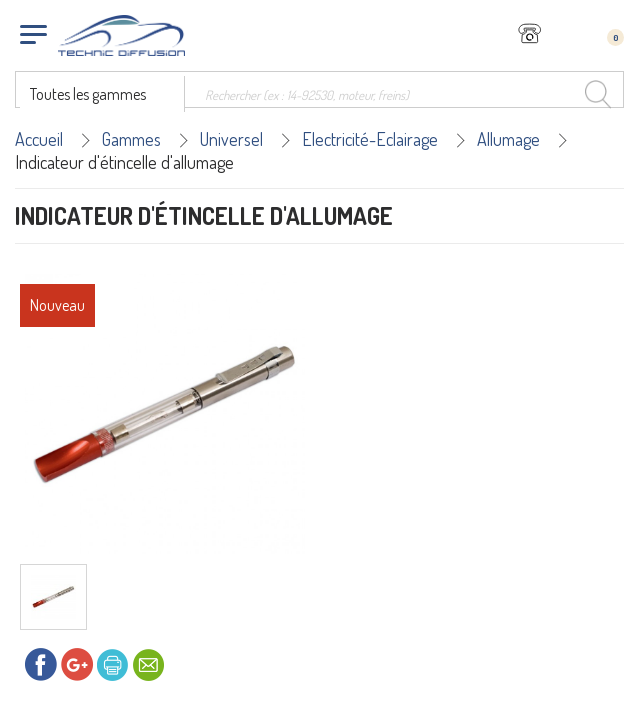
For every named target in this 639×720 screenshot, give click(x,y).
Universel (231, 139)
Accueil (39, 139)
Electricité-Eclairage (370, 139)
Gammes (131, 139)
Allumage (508, 139)
